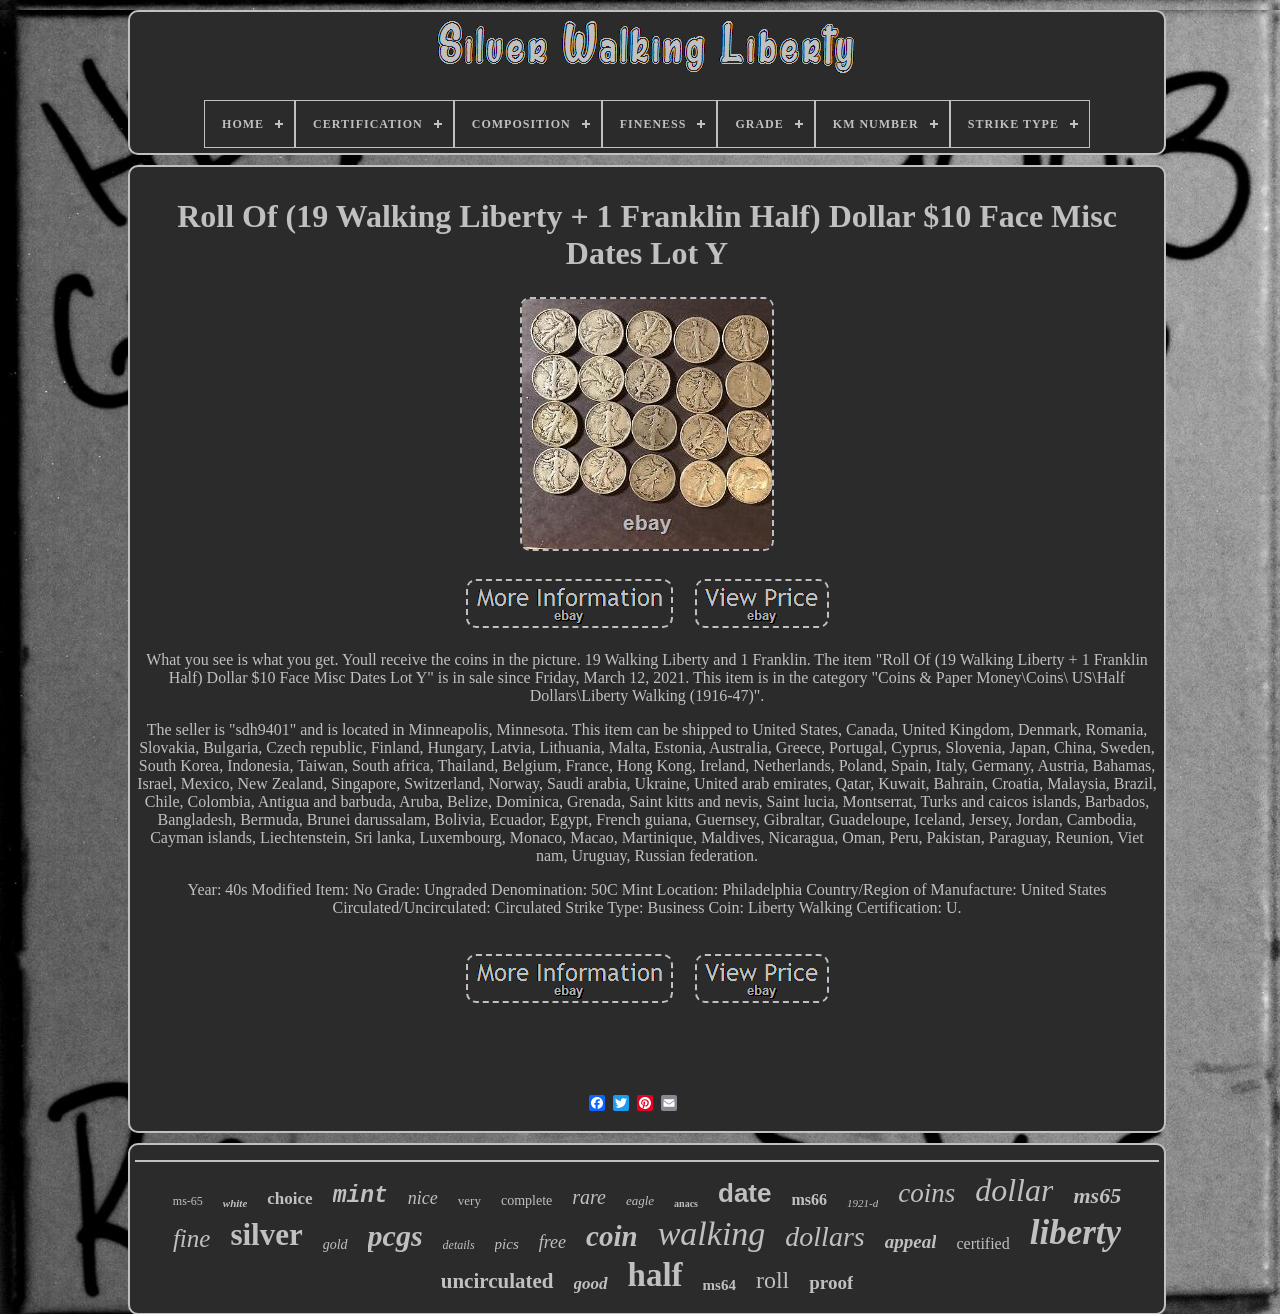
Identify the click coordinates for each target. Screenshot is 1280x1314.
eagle (640, 1200)
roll (772, 1280)
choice (289, 1198)
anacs (686, 1203)
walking (712, 1233)
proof (831, 1282)
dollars (824, 1236)
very (469, 1200)
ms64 (719, 1285)
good (591, 1283)
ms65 (1097, 1195)
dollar (1014, 1190)
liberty (1075, 1232)
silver (266, 1234)
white (235, 1203)
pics (507, 1244)
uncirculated (497, 1281)
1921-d (862, 1203)
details (459, 1245)
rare (589, 1197)
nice (423, 1198)
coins (926, 1193)
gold (335, 1244)
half (655, 1275)
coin (612, 1236)
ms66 (809, 1199)
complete (526, 1200)
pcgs (395, 1235)
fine (192, 1238)
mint (360, 1196)
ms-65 (188, 1201)
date (744, 1193)
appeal (911, 1241)
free (552, 1242)
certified (982, 1243)
